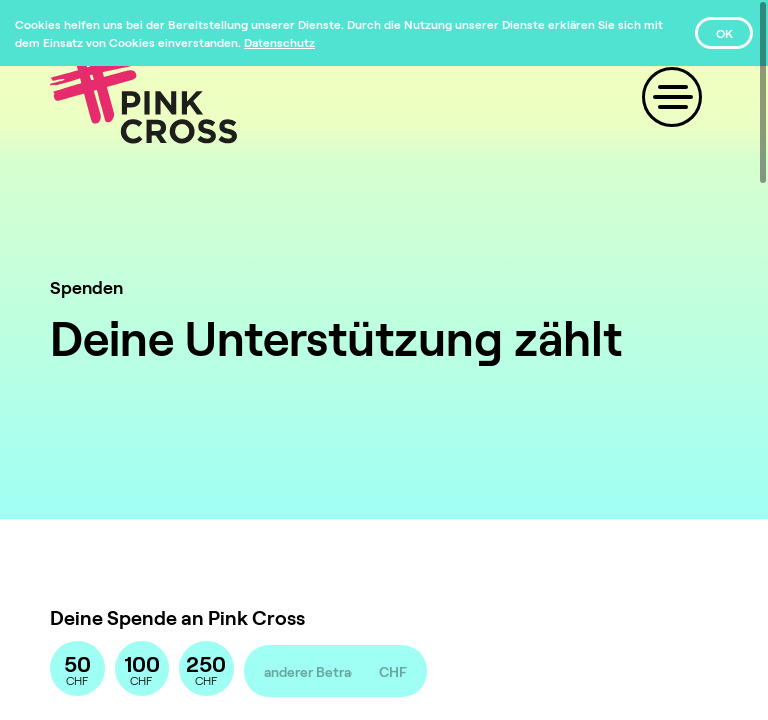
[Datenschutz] (279, 42)
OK (724, 33)
